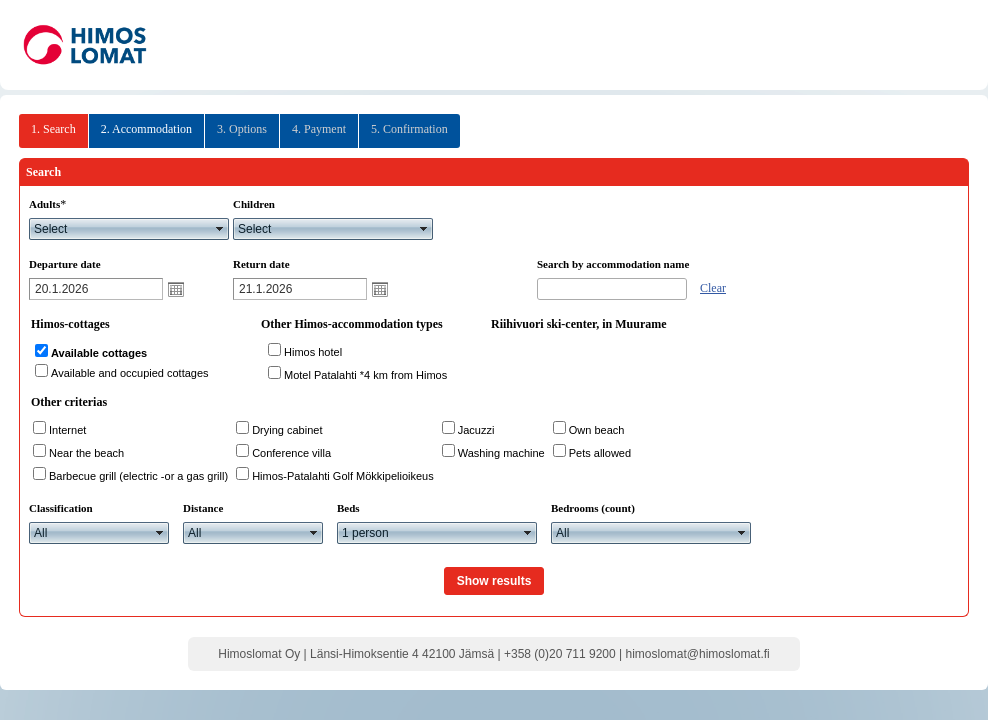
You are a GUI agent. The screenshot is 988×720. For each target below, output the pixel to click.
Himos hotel (313, 352)
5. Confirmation (409, 129)
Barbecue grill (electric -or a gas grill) (138, 476)
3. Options (242, 129)
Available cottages (99, 353)
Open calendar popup (176, 289)
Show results (494, 581)
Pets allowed (600, 453)
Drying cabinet (287, 430)
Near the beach (86, 453)
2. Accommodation (146, 129)
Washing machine (501, 453)
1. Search (53, 129)
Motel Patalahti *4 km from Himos (365, 375)
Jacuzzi (476, 430)
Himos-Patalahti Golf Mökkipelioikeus (343, 476)
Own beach (597, 430)
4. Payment (319, 129)
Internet (67, 430)
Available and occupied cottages (130, 373)
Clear (713, 288)
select (220, 229)
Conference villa (291, 453)
